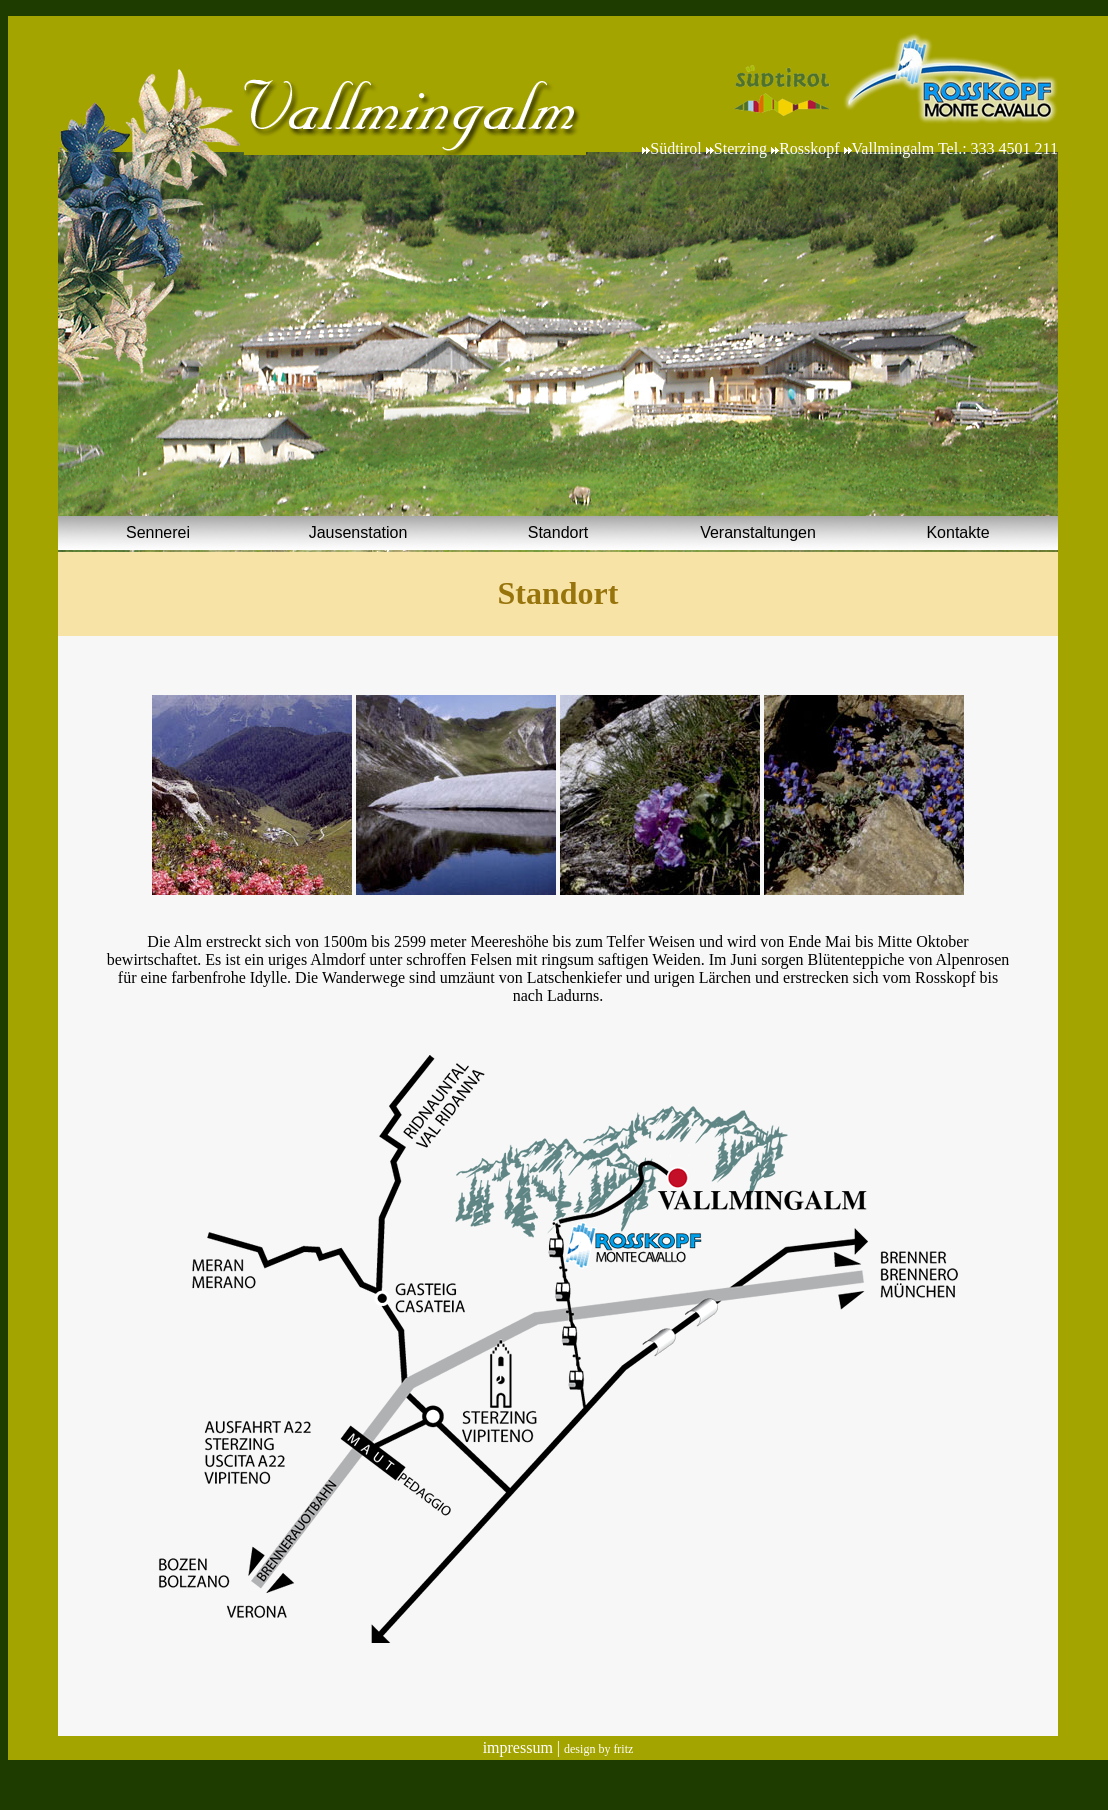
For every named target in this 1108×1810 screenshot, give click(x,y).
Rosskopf (809, 148)
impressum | (523, 1747)
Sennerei (158, 532)
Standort (558, 532)
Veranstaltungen (758, 532)
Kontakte (957, 532)
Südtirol (678, 148)
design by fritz (598, 1749)
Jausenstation (358, 532)
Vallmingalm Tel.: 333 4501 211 (955, 148)
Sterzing (740, 148)
